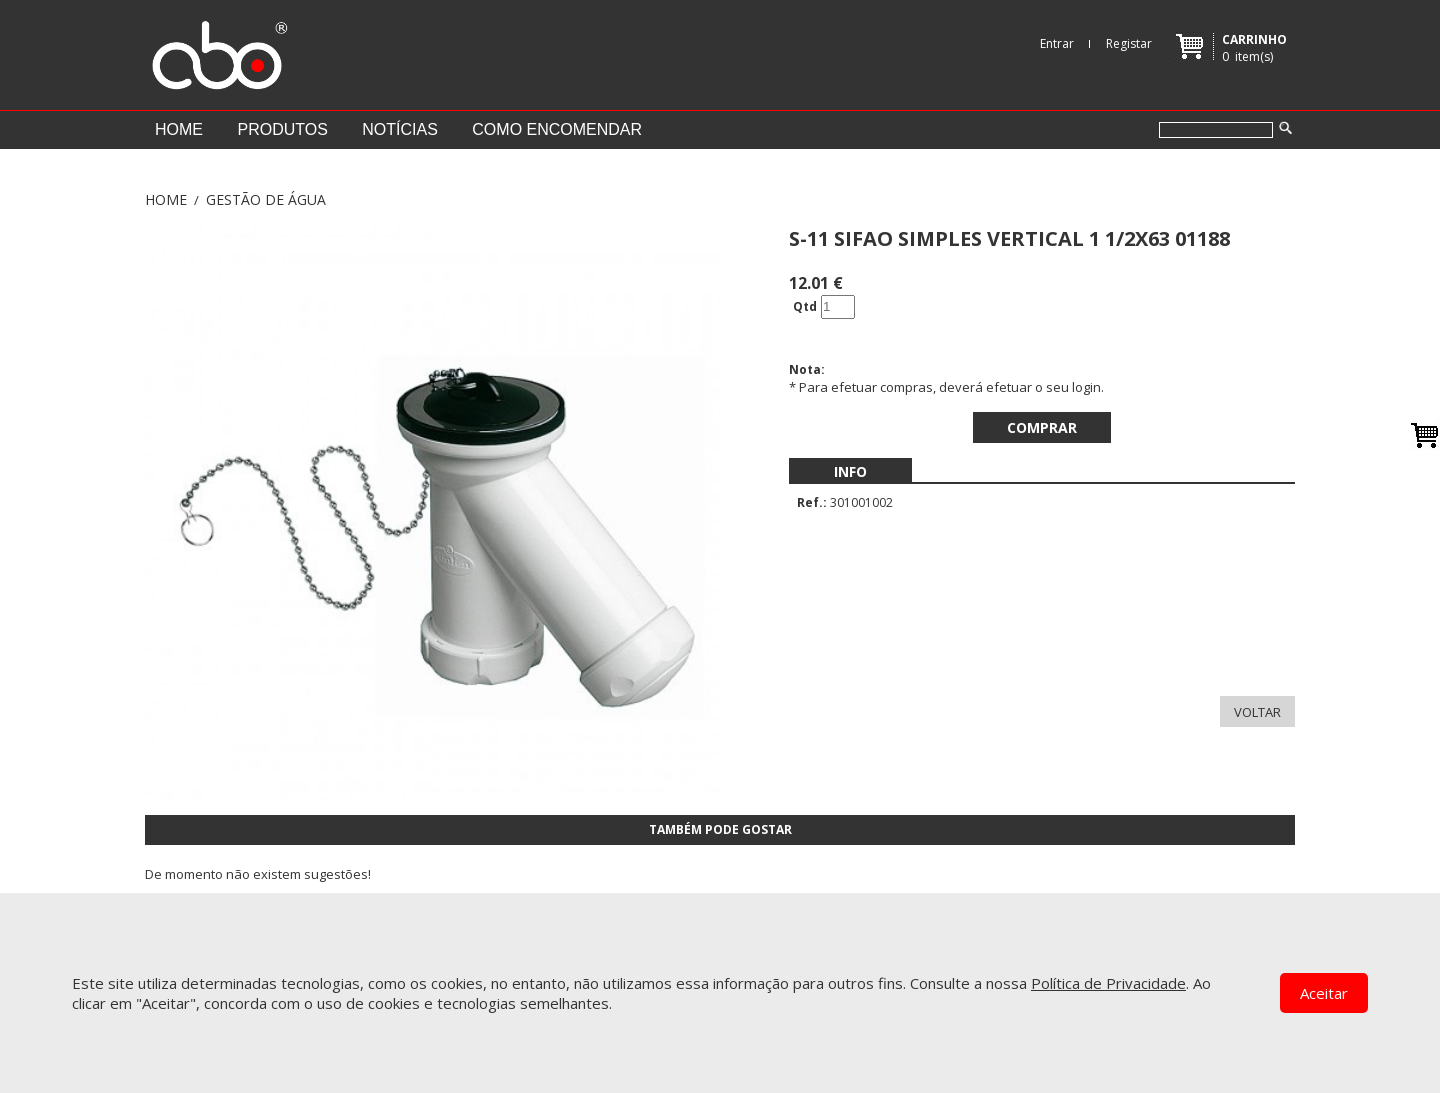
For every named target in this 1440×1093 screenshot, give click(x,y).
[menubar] (850, 471)
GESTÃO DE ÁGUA (266, 199)
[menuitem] (850, 471)
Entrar (1057, 43)
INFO (850, 471)
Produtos (282, 129)
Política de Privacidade (1108, 983)
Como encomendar (557, 129)
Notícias (400, 129)
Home (179, 129)
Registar (1129, 43)
